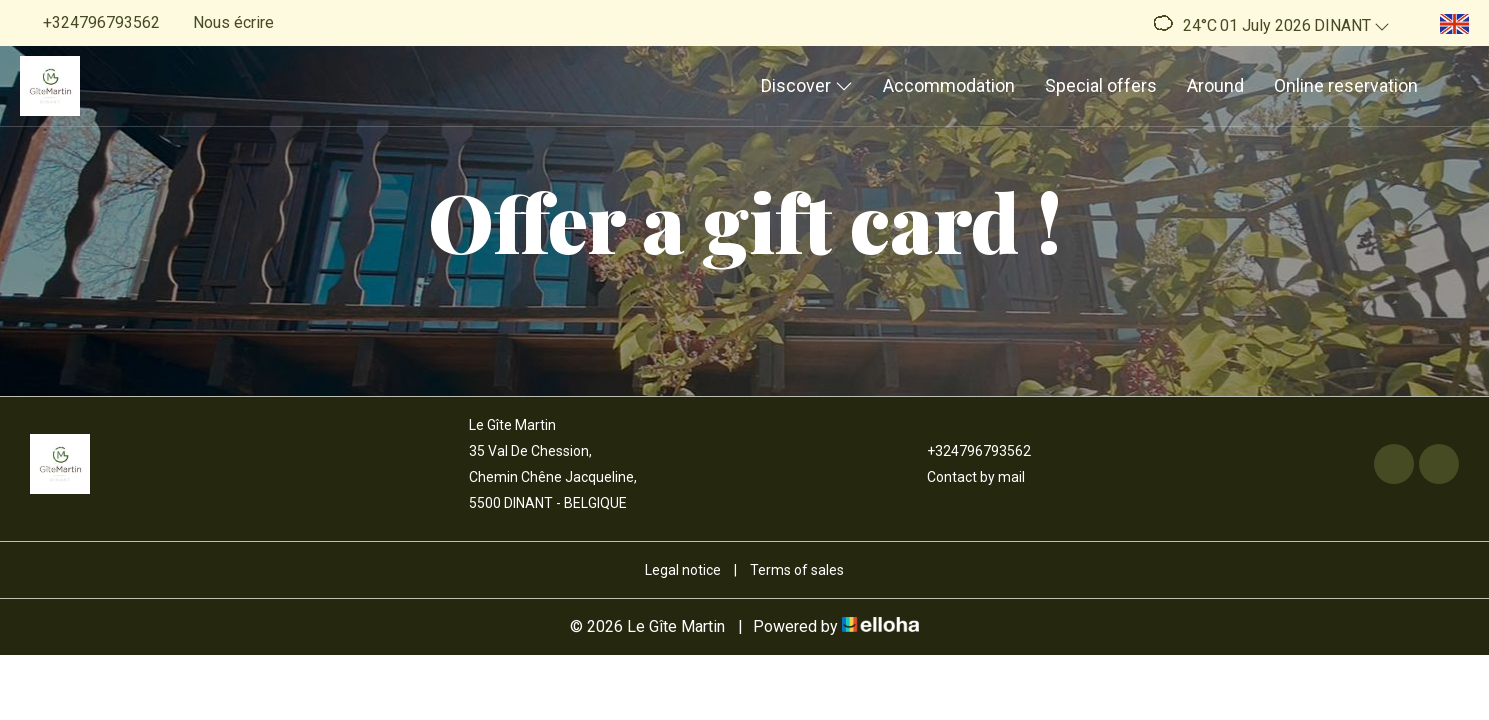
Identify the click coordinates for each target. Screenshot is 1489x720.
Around (1215, 85)
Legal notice (683, 570)
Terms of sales (797, 570)
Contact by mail (964, 477)
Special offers (1101, 85)
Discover (807, 85)
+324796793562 (967, 451)
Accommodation (949, 85)
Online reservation (1346, 85)
